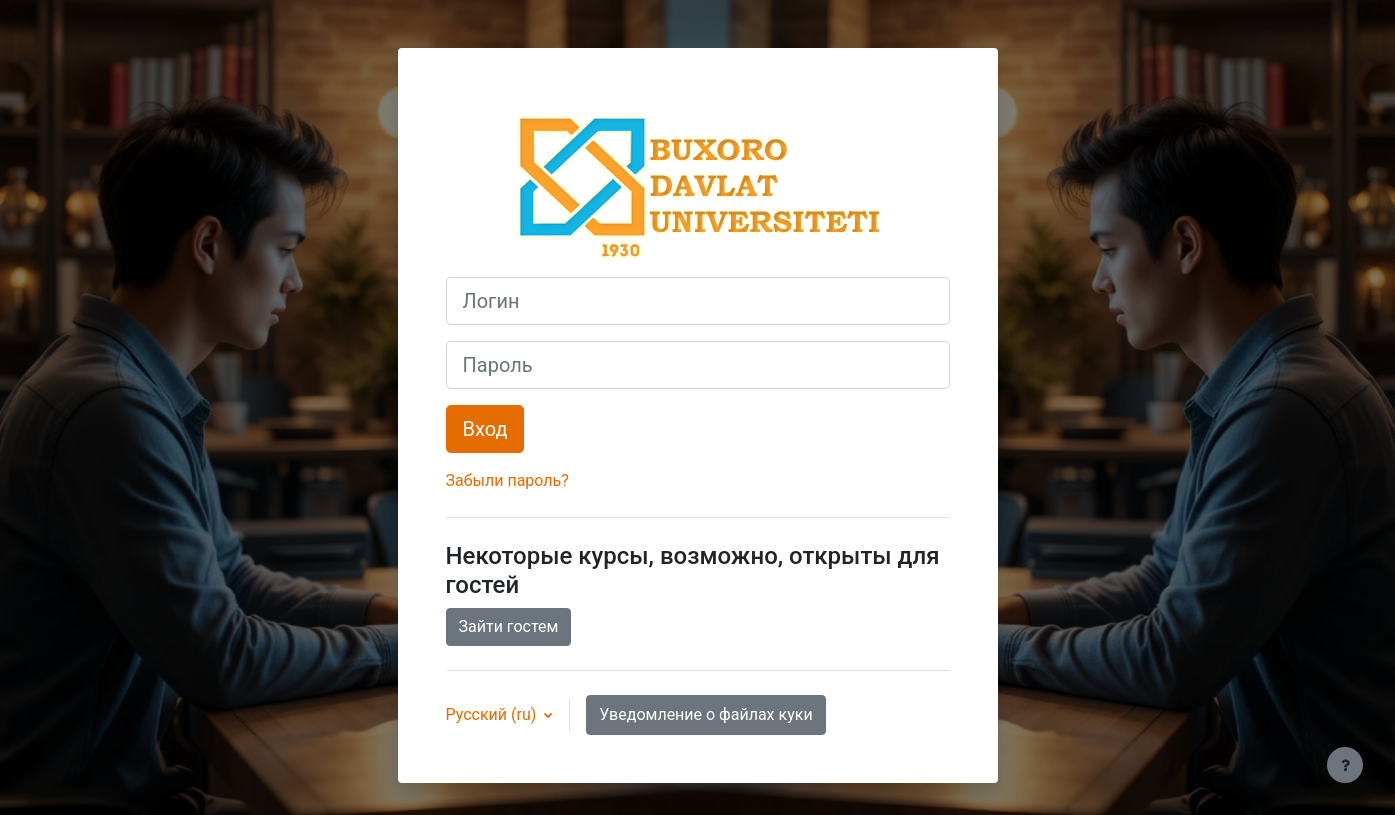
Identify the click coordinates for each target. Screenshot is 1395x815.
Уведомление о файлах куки (705, 714)
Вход (485, 429)
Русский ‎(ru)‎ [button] (493, 714)
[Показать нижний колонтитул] (1345, 765)
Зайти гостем (509, 626)
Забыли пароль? (507, 480)
